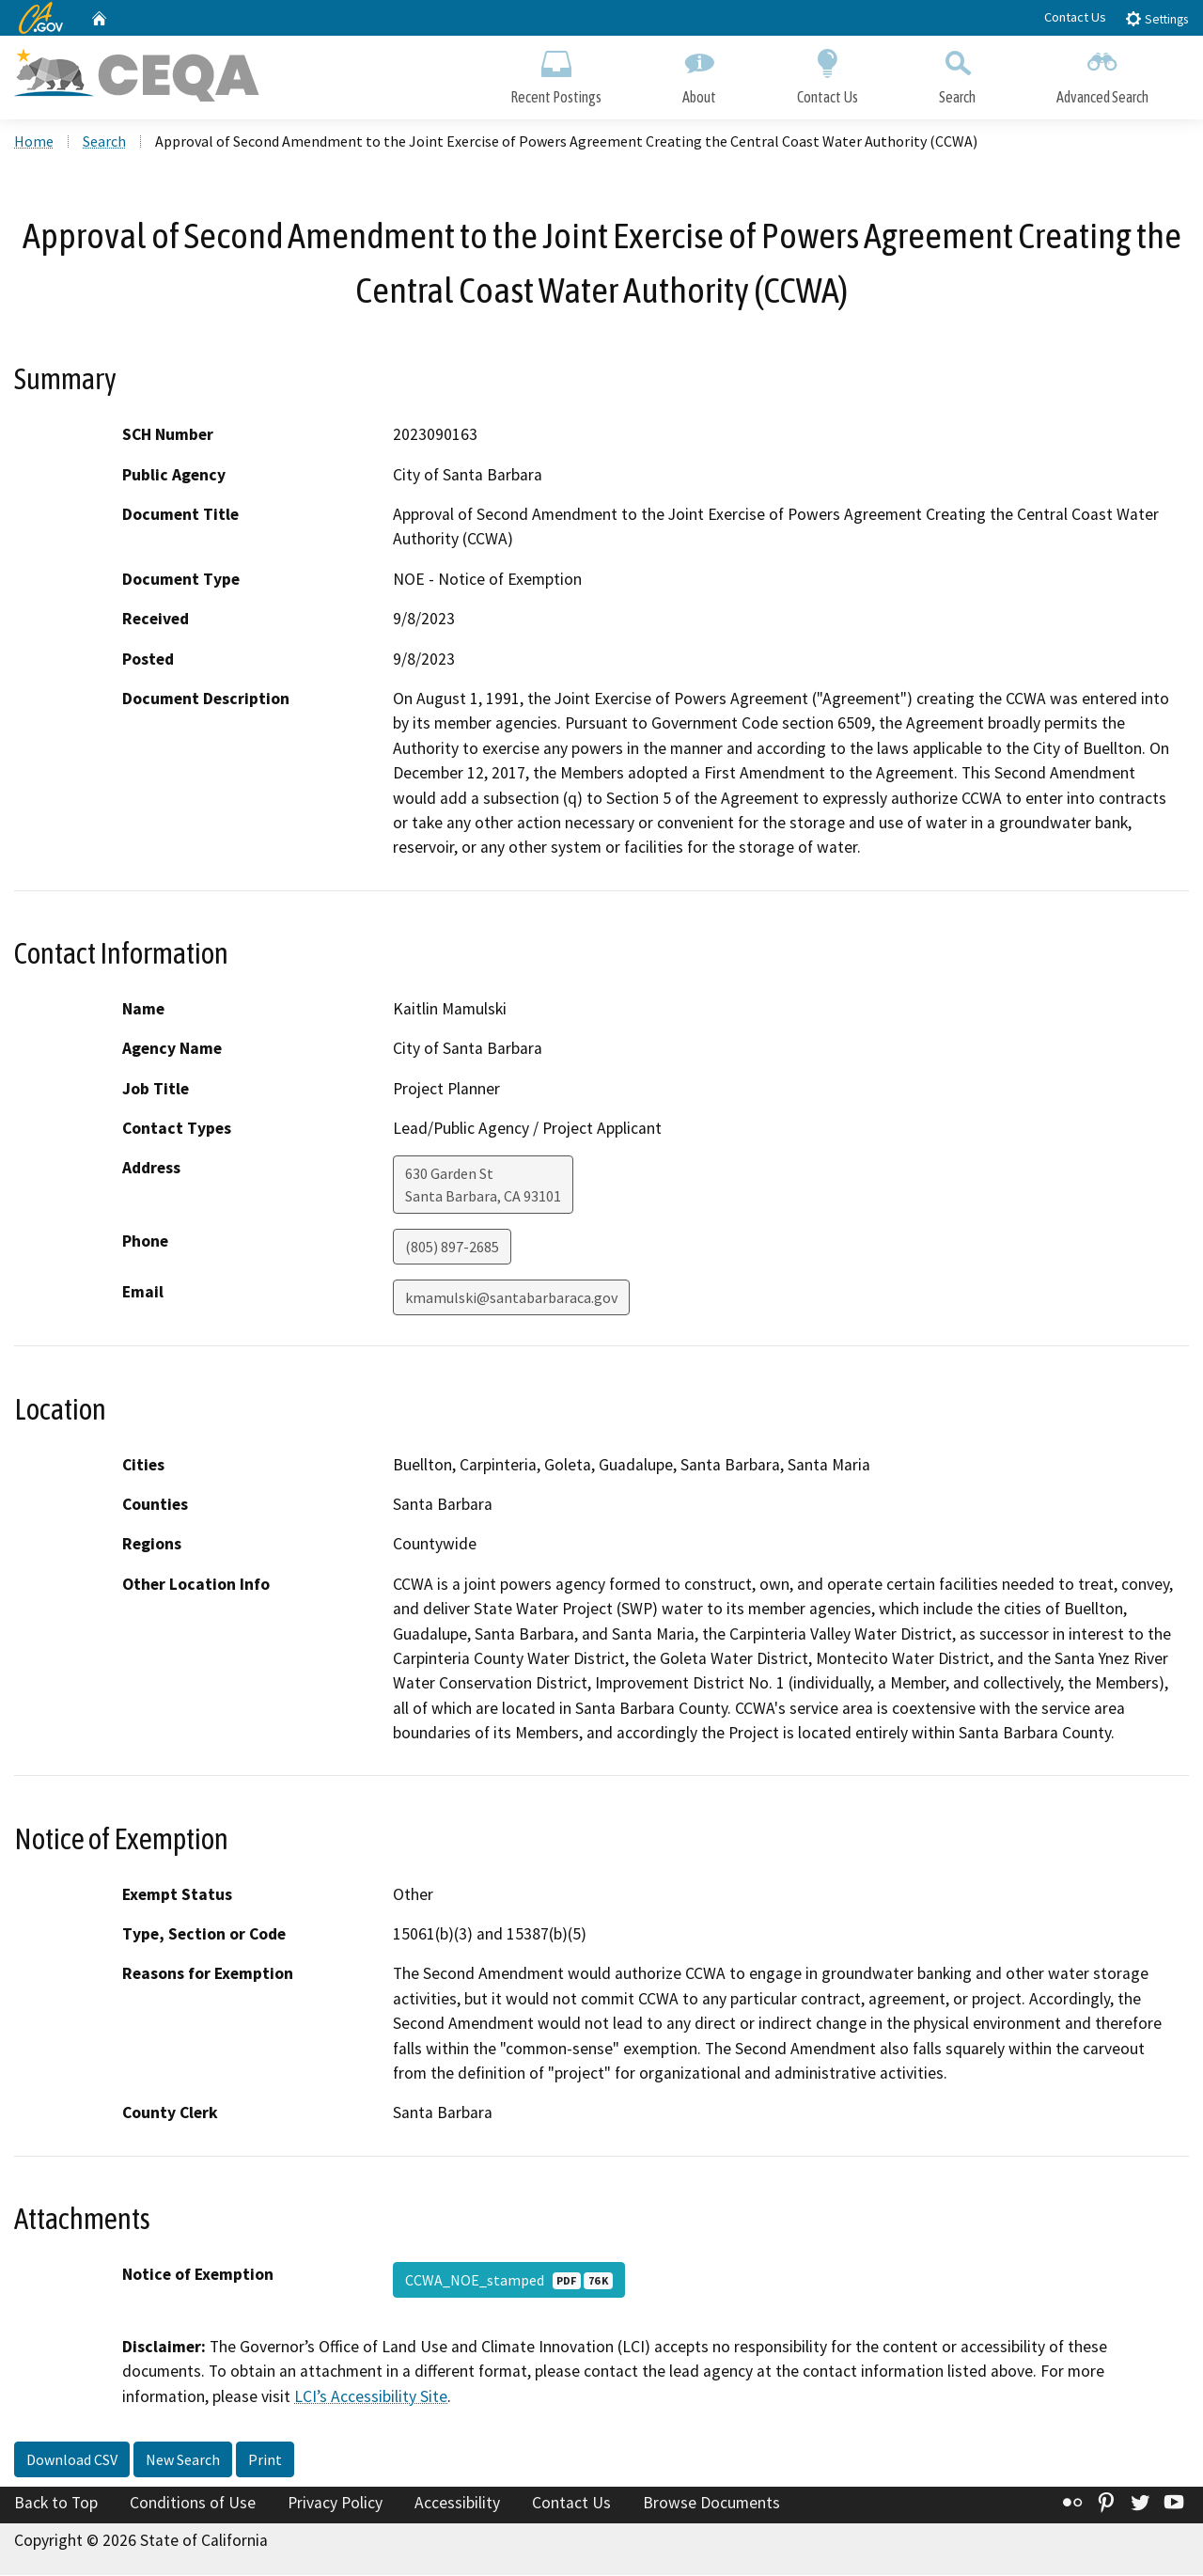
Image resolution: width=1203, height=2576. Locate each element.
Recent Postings (556, 72)
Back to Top (56, 2503)
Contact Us (1075, 16)
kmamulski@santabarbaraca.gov (511, 1299)
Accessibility (457, 2503)
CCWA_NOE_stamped (509, 2280)
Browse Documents (711, 2503)
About (699, 72)
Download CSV (71, 2460)
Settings (1156, 18)
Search (957, 72)
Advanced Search (1102, 72)
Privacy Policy (335, 2503)
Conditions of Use (193, 2503)
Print (265, 2460)
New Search (183, 2460)
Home (34, 142)
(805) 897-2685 (452, 1248)
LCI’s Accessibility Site (370, 2397)
